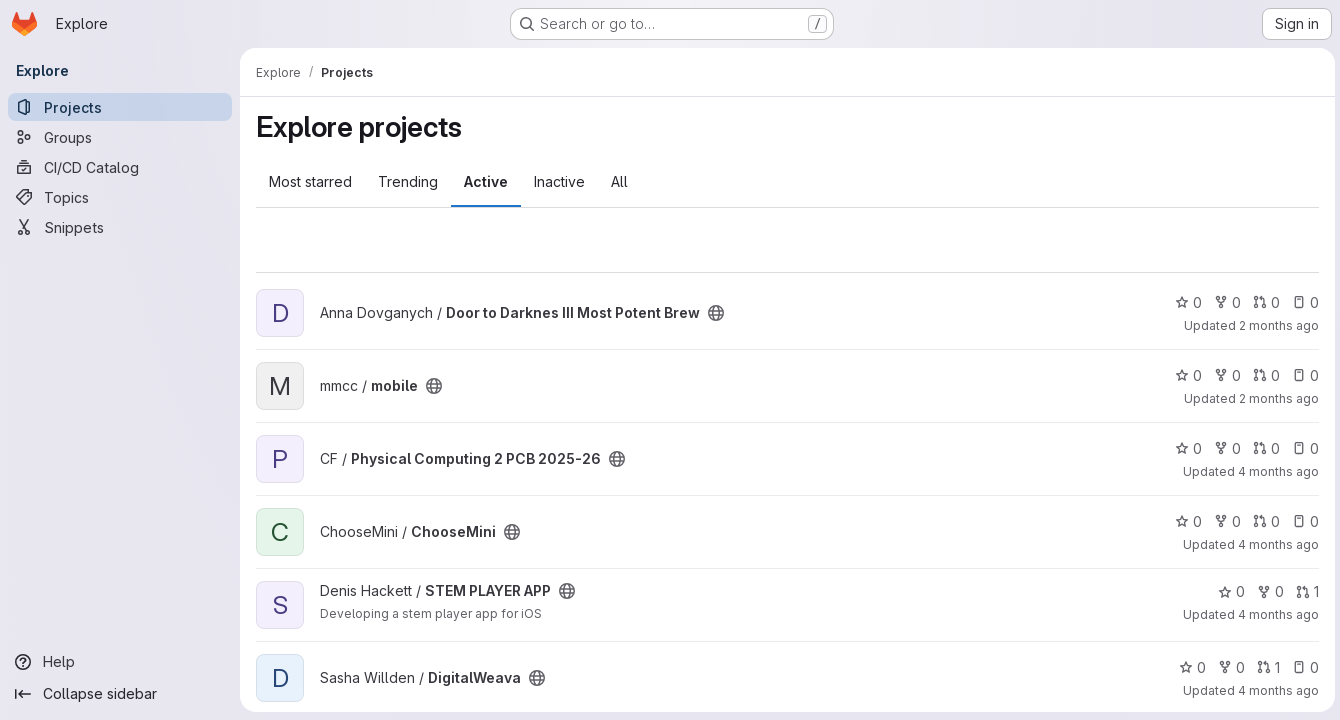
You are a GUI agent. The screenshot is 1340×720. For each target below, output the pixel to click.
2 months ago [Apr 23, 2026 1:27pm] (1276, 398)
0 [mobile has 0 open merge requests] (1263, 375)
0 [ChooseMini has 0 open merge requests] (1263, 521)
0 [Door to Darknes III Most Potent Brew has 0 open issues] (1302, 302)
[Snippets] (120, 227)
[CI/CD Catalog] (120, 167)
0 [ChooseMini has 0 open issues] (1302, 521)
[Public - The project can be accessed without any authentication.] (716, 313)
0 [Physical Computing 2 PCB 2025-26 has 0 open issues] (1302, 448)
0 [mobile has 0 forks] (1224, 375)
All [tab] (619, 181)
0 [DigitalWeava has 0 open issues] (1302, 667)
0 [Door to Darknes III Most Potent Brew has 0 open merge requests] (1263, 302)
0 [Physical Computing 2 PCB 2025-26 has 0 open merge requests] (1263, 448)
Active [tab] (486, 181)
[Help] (120, 662)
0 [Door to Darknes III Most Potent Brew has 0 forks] (1224, 302)
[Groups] (120, 137)
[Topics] (120, 197)
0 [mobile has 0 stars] (1185, 375)
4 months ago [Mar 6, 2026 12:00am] (1275, 544)
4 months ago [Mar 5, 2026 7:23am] (1275, 690)
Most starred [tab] (310, 181)
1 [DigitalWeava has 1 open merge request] (1265, 667)
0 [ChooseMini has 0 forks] (1224, 521)
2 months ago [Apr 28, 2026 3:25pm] (1276, 325)
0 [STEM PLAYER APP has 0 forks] (1267, 591)
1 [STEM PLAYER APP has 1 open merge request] (1304, 591)
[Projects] (120, 107)
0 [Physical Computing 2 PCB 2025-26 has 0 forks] (1224, 448)
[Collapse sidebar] (120, 694)
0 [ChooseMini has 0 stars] (1185, 521)
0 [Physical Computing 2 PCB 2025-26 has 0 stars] (1185, 448)
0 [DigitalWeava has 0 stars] (1189, 667)
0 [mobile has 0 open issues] (1302, 375)
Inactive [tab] (559, 181)
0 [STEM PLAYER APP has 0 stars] (1228, 591)
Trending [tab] (408, 181)
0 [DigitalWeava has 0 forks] (1228, 667)
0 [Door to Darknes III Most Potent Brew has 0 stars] (1185, 302)
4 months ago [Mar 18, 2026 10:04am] (1275, 471)
